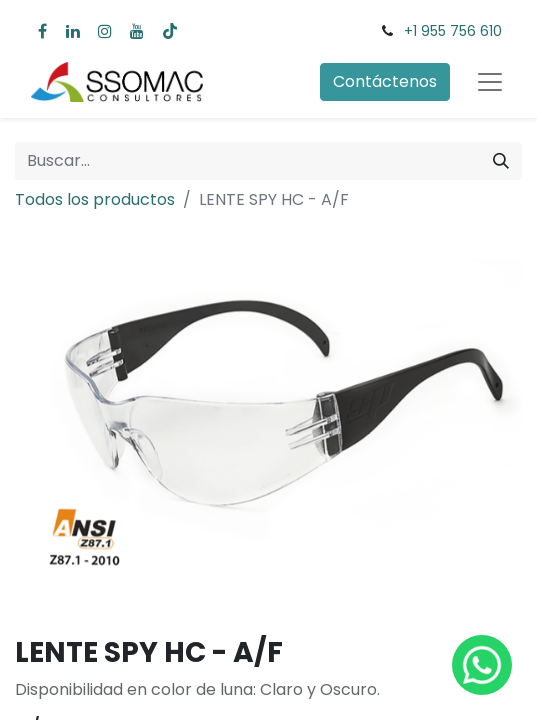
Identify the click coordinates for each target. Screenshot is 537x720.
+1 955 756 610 (453, 31)
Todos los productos (95, 199)
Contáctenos (385, 81)
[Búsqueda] (501, 161)
